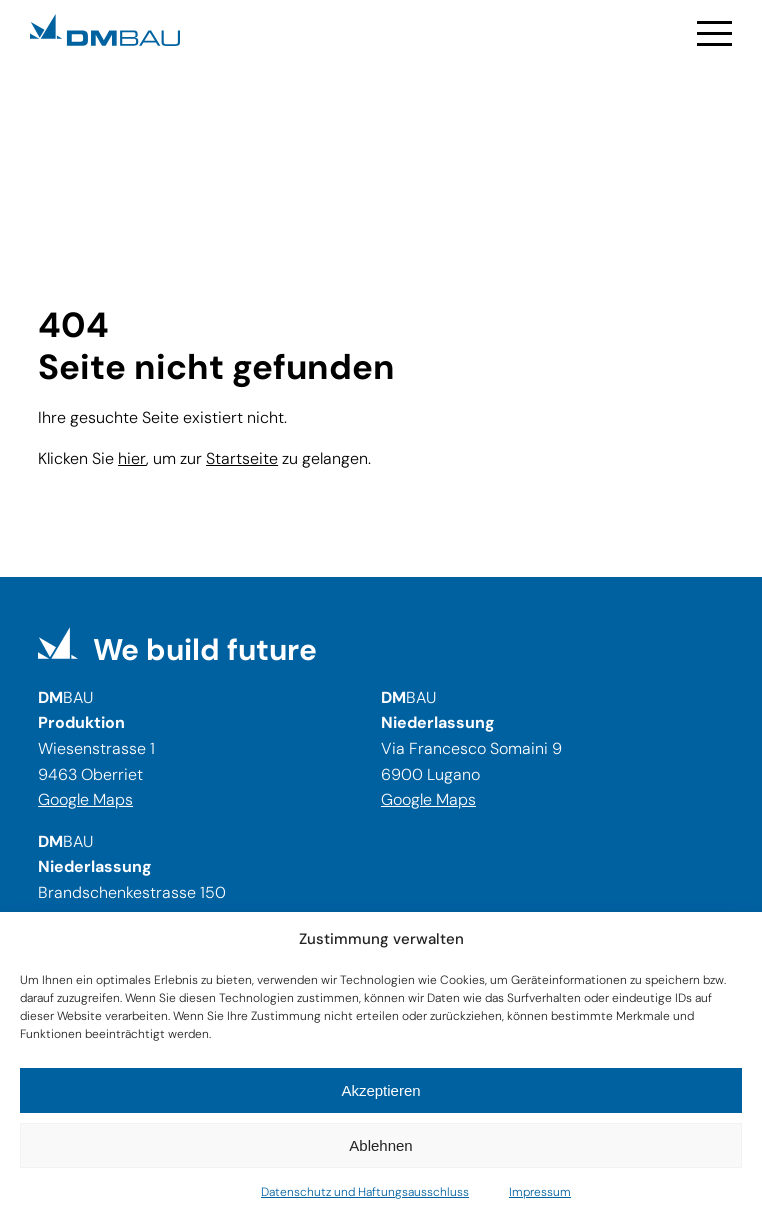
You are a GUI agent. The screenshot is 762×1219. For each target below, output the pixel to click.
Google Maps (85, 799)
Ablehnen (380, 1145)
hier (132, 458)
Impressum (540, 1192)
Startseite (242, 458)
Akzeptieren (380, 1090)
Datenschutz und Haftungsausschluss (365, 1192)
